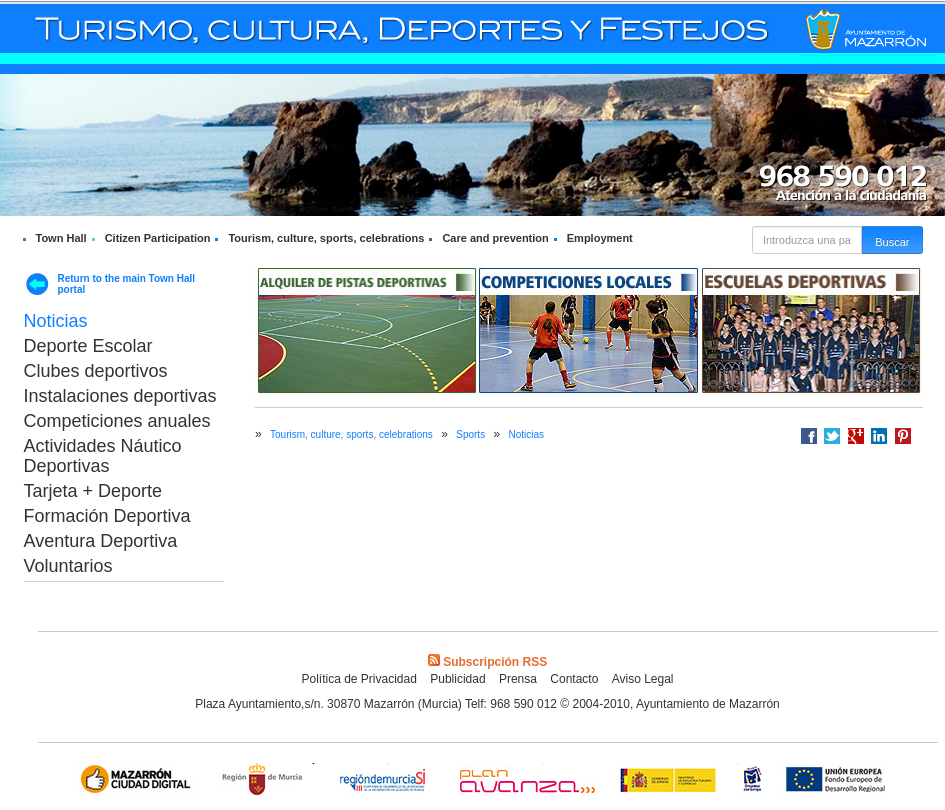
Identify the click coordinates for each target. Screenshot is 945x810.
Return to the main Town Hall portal (127, 284)
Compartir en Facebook (809, 436)
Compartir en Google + (856, 436)
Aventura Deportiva (101, 541)
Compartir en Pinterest (903, 436)
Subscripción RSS (487, 662)
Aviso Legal (643, 679)
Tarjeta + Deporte (93, 491)
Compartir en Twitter (832, 436)
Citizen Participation (158, 238)
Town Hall (61, 238)
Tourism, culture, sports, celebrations (326, 238)
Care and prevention (495, 238)
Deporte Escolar (88, 346)
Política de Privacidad (358, 679)
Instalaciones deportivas (120, 396)
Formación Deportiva (107, 516)
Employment (600, 238)
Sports (470, 434)
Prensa (518, 679)
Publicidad (457, 679)
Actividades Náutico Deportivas (103, 456)
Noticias (56, 321)
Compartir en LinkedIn (879, 436)
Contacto (574, 679)
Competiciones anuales (117, 421)
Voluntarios (68, 566)
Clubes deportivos (96, 371)
